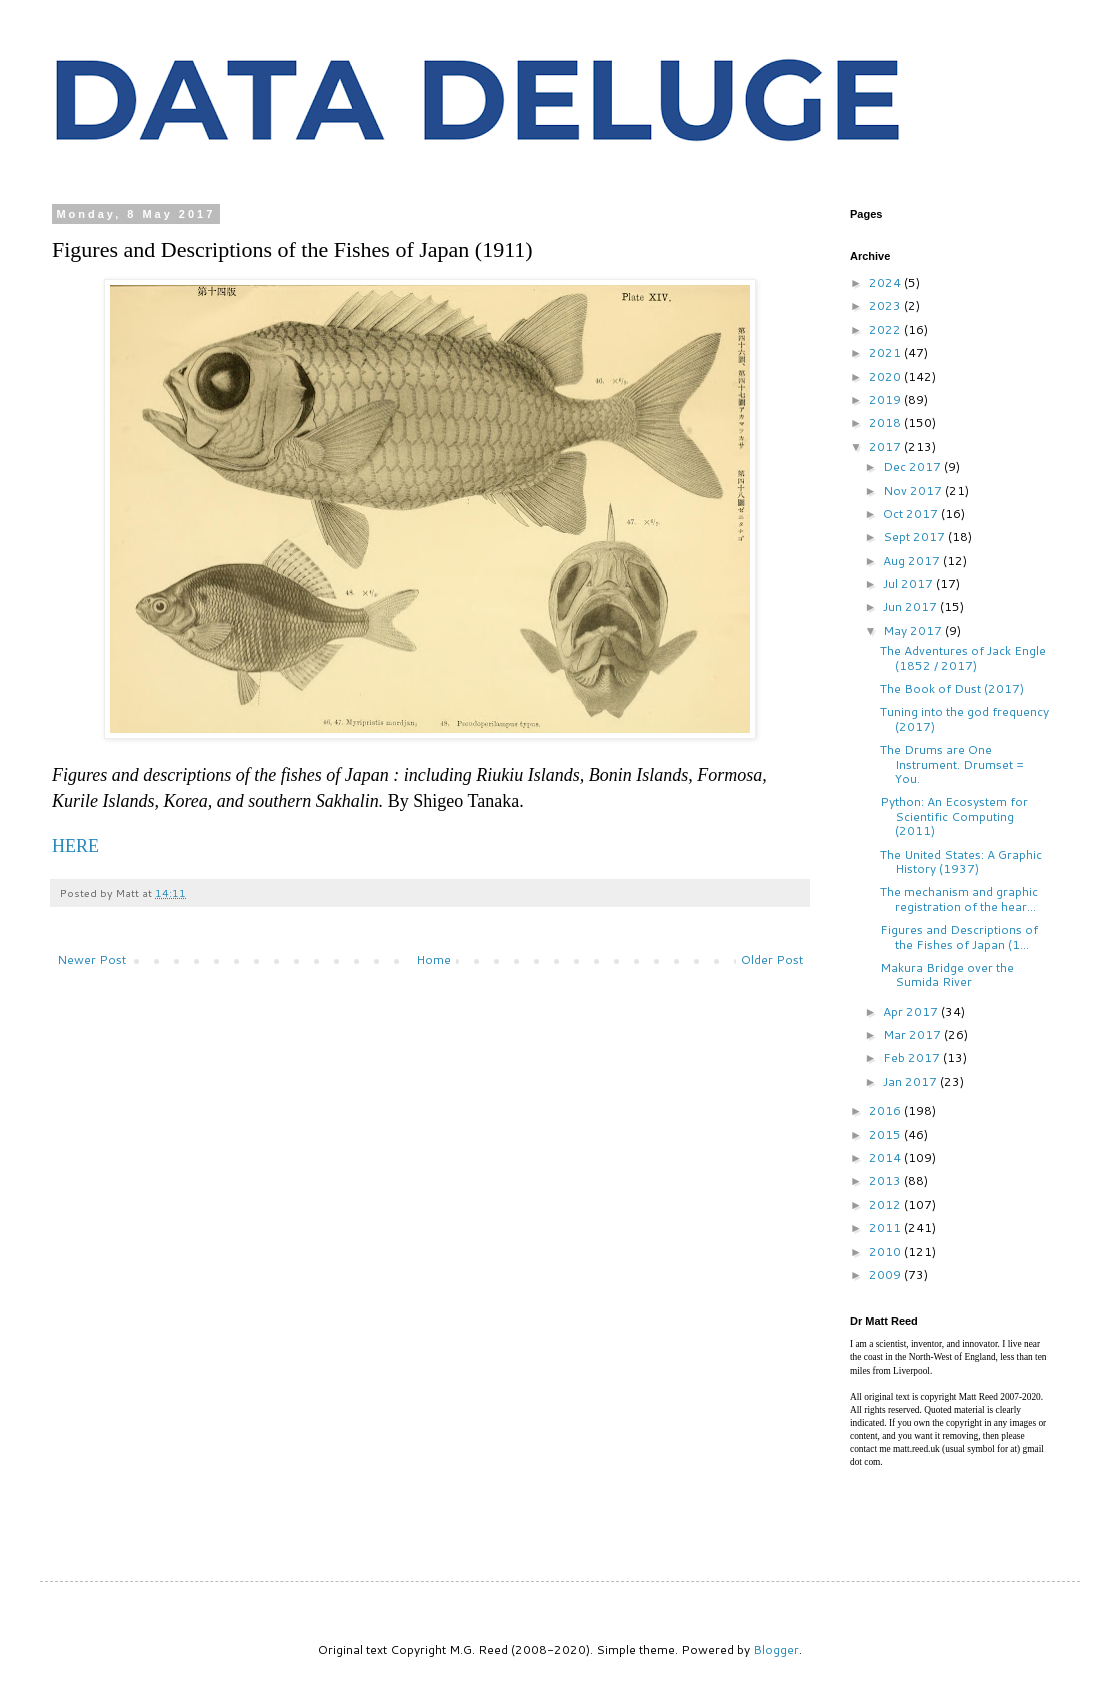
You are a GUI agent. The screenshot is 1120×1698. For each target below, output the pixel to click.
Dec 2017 (913, 466)
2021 (886, 352)
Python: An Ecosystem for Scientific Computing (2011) (954, 816)
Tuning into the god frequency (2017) (964, 718)
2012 (886, 1204)
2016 (886, 1110)
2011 (886, 1227)
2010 (886, 1251)
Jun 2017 (911, 606)
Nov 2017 (914, 490)
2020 (886, 376)
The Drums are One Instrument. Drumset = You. (952, 764)
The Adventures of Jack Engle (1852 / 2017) (963, 657)
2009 (886, 1274)
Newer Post (91, 959)
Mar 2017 (913, 1034)
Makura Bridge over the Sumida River (947, 974)
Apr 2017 (912, 1011)
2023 (886, 305)
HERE (75, 846)
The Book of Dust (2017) (952, 688)
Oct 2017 (912, 513)
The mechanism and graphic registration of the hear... (959, 898)
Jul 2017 (909, 583)
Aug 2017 (913, 560)
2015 (886, 1134)
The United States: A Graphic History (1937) (961, 861)
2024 (886, 282)
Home (433, 959)
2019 (886, 399)
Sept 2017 (915, 536)
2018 (886, 422)
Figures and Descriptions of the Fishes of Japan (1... (959, 936)
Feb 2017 (913, 1057)
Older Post (772, 959)
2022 (886, 329)
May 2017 (914, 630)
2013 (886, 1180)
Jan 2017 (911, 1081)
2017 (886, 446)
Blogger (776, 1649)
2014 (886, 1157)
